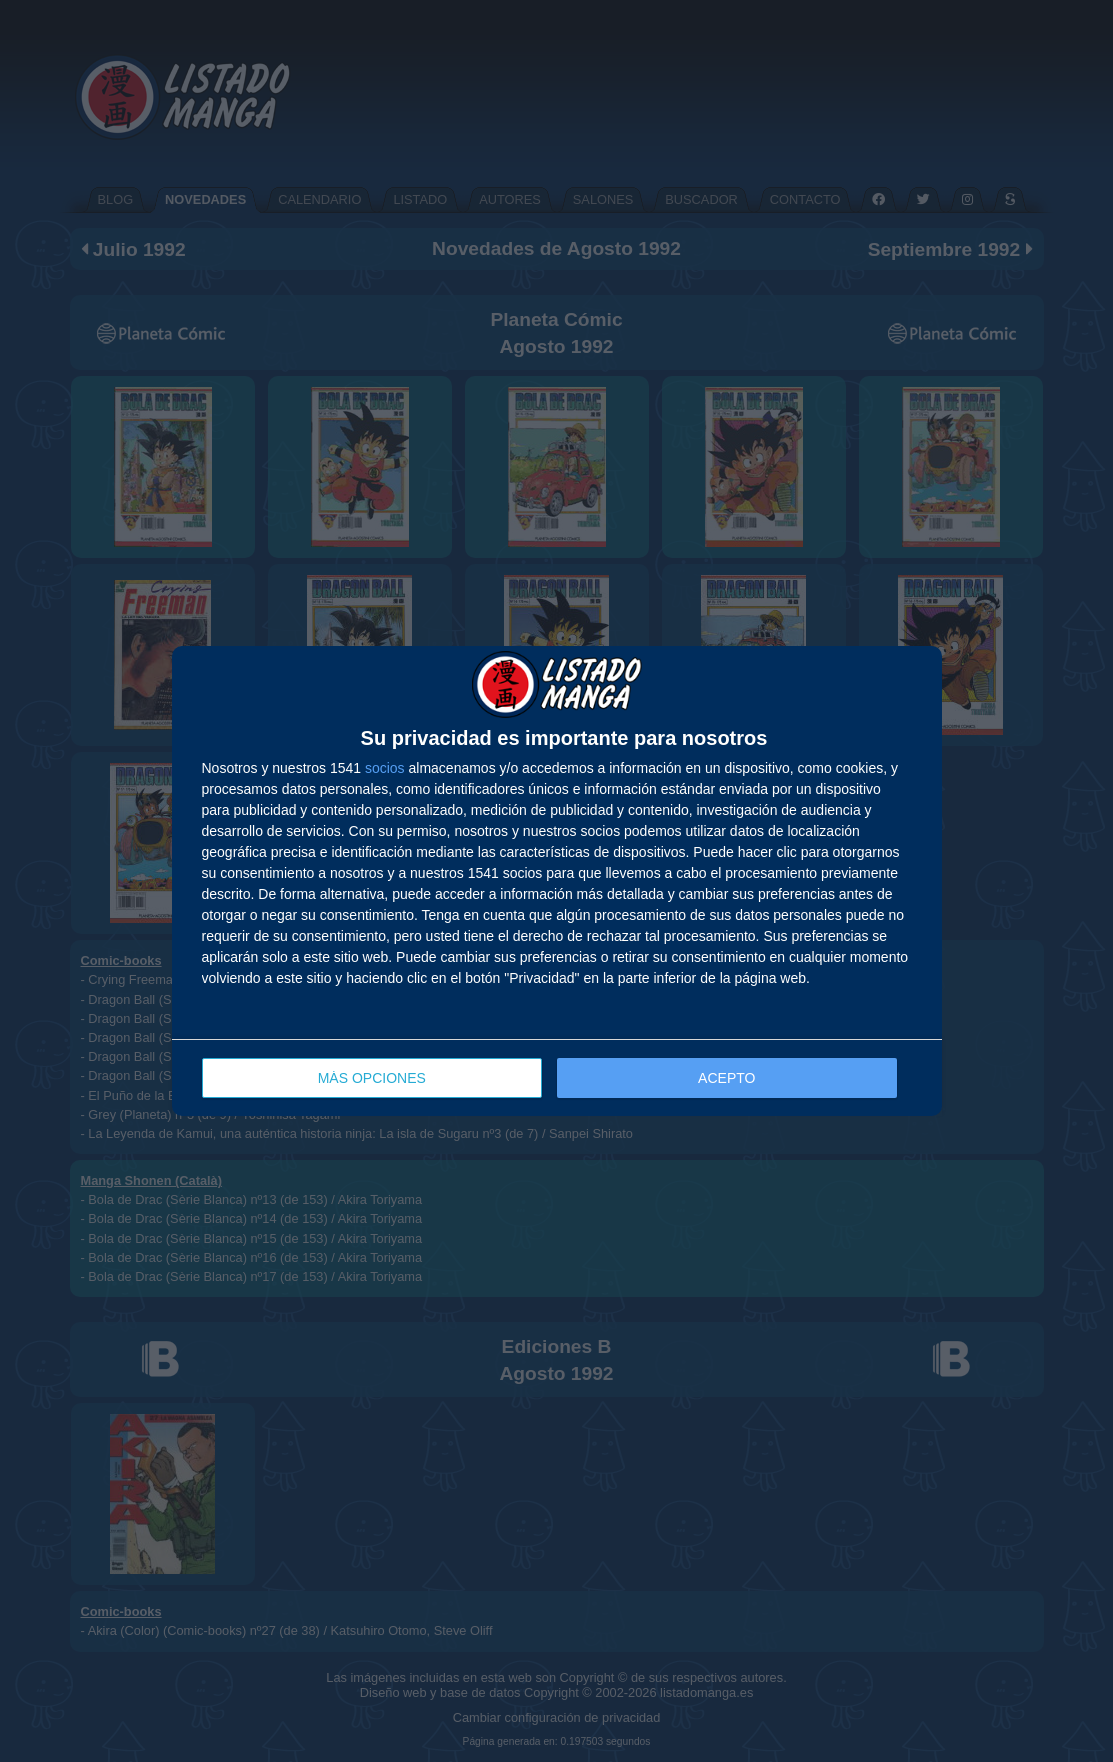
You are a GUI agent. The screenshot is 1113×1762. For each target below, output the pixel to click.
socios (385, 768)
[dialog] (557, 881)
